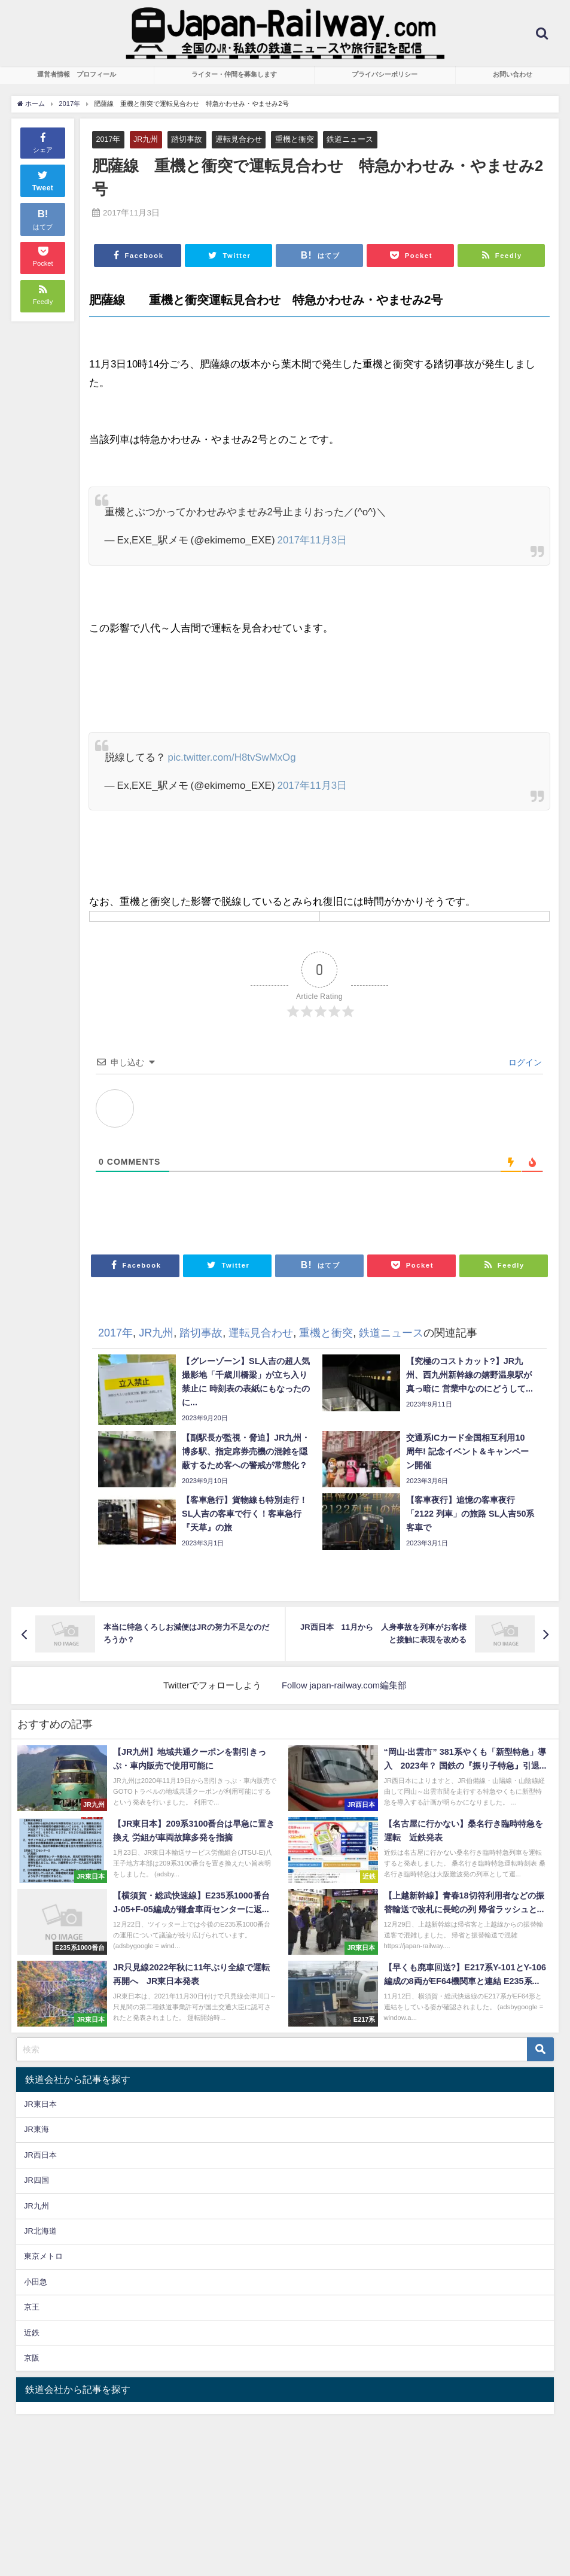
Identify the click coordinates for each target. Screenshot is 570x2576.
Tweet (43, 180)
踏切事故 (187, 139)
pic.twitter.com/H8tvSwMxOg (232, 757)
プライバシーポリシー (384, 74)
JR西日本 (40, 2155)
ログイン (524, 1062)
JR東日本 (40, 2104)
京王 (31, 2307)
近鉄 (31, 2333)
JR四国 (36, 2180)
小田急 (35, 2282)
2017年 (108, 139)
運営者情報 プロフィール (76, 74)
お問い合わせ (512, 74)
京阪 (31, 2358)
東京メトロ (43, 2257)
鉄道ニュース (350, 139)
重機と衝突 (295, 139)
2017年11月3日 (313, 540)
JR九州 (146, 139)
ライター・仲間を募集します (234, 74)
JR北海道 (40, 2231)
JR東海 (36, 2129)
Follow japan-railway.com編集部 (344, 1685)
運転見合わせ (239, 139)
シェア (43, 141)
